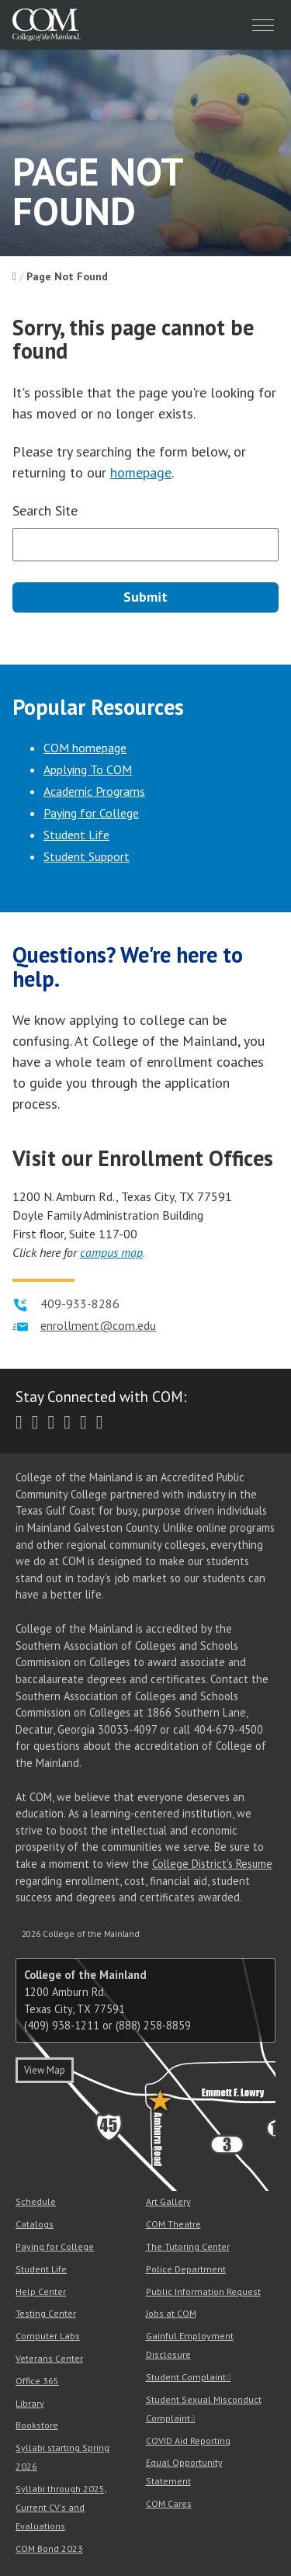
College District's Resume (212, 1863)
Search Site (45, 510)
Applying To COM (87, 769)
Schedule (36, 2201)
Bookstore (37, 2425)
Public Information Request (203, 2291)
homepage (140, 472)
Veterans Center (49, 2358)
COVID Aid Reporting (188, 2440)
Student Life (76, 834)
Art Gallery (168, 2201)
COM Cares (169, 2503)
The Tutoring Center (188, 2246)
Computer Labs (48, 2336)
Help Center (41, 2291)
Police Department (186, 2269)
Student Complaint (186, 2377)
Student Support (86, 856)
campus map (111, 1252)
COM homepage (84, 747)
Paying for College (91, 813)
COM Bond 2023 (49, 2548)
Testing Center (46, 2313)
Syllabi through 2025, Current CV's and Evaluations (61, 2507)
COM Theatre (173, 2224)
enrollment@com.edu (98, 1325)
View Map (44, 2070)
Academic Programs (94, 791)
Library (30, 2403)
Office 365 (37, 2381)
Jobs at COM (171, 2313)
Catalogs (35, 2224)
